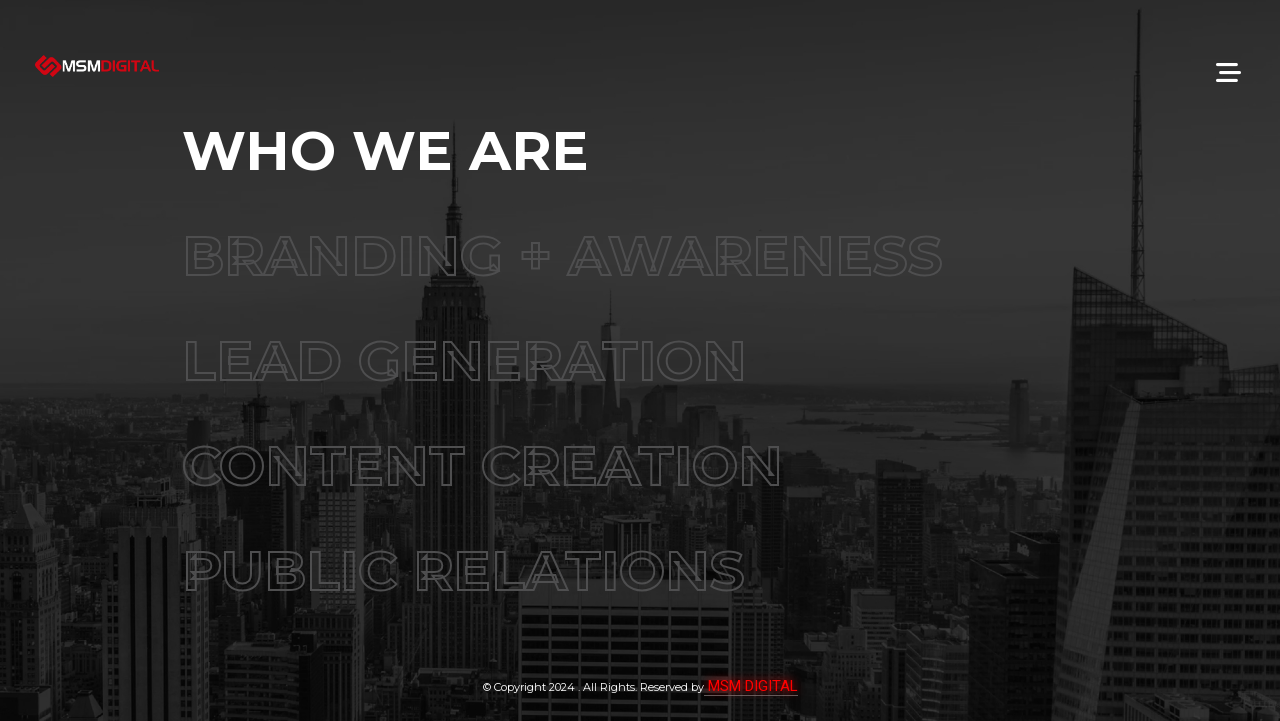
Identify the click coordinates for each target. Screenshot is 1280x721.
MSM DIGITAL (751, 685)
